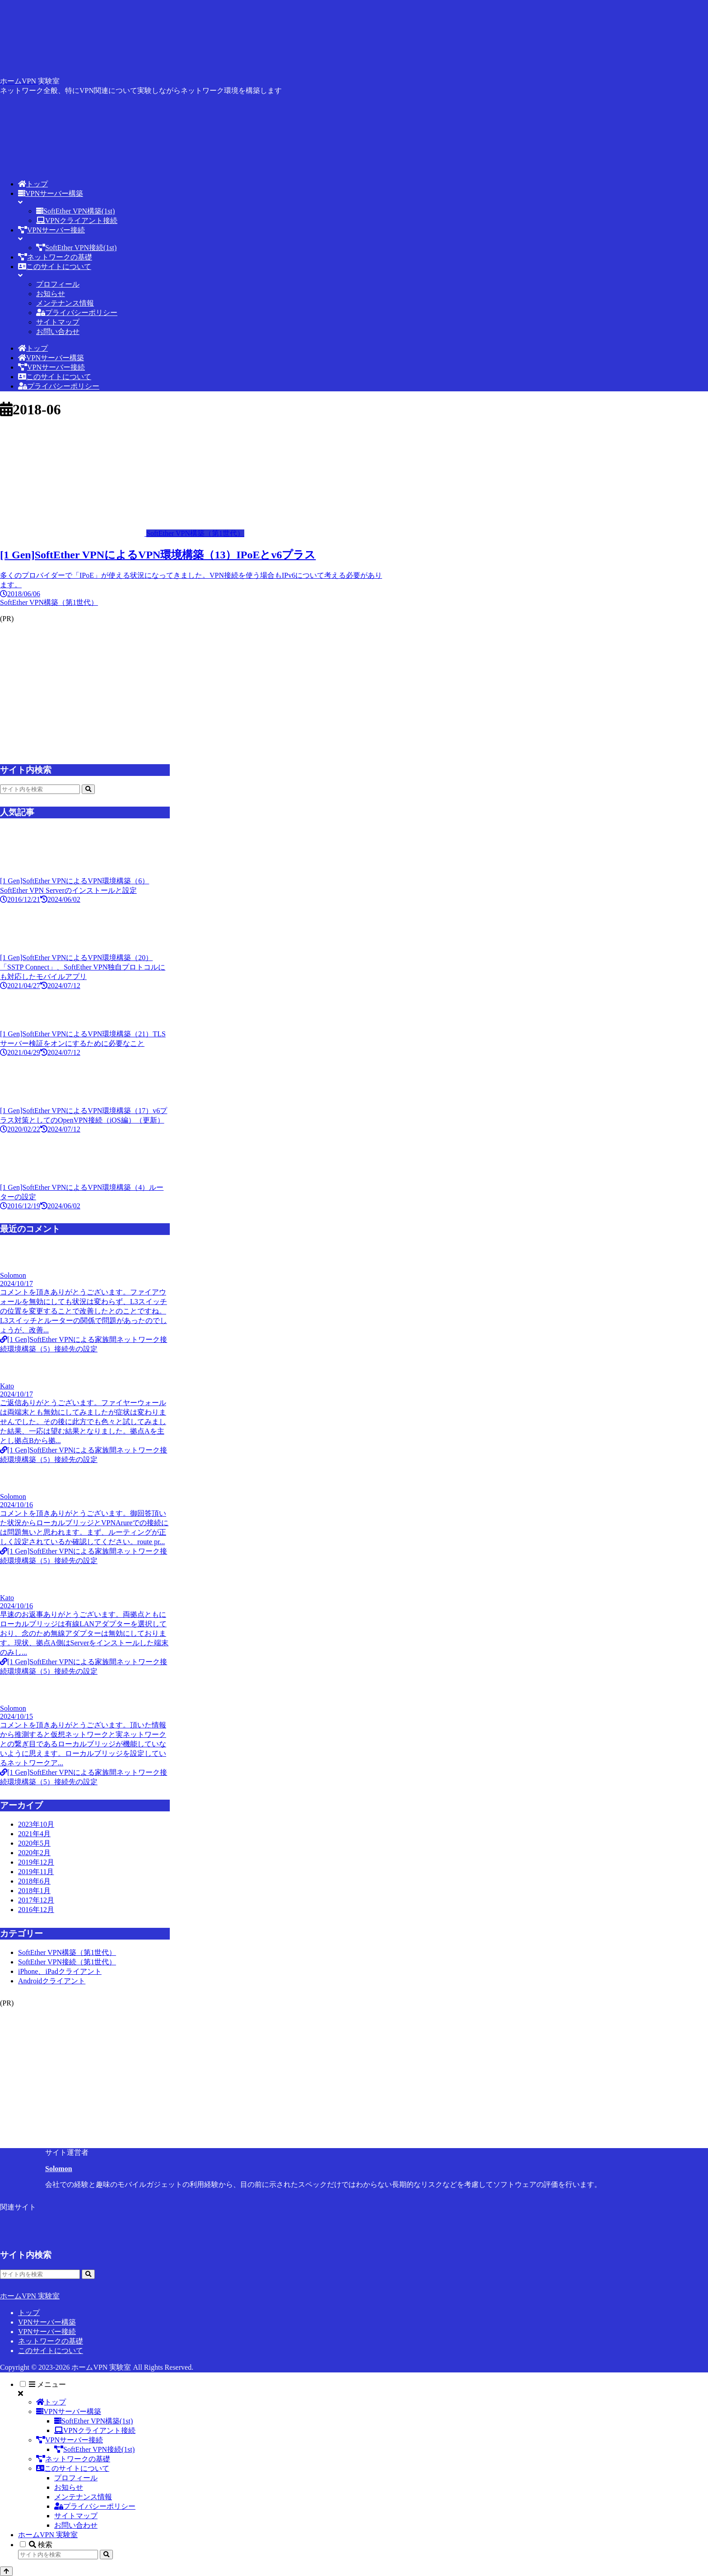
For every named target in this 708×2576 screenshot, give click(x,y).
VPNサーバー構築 (47, 2322)
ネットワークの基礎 (50, 2341)
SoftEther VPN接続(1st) (94, 2449)
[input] (40, 789)
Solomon (58, 2168)
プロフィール (76, 2478)
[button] (88, 789)
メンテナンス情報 (83, 2497)
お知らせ (68, 2487)
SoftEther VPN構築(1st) (93, 2421)
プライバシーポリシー (94, 2506)
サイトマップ (76, 2516)
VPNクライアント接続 (94, 2430)
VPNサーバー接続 (47, 2331)
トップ (29, 2312)
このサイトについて (50, 2350)
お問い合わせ (76, 2525)
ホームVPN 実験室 (48, 2535)
